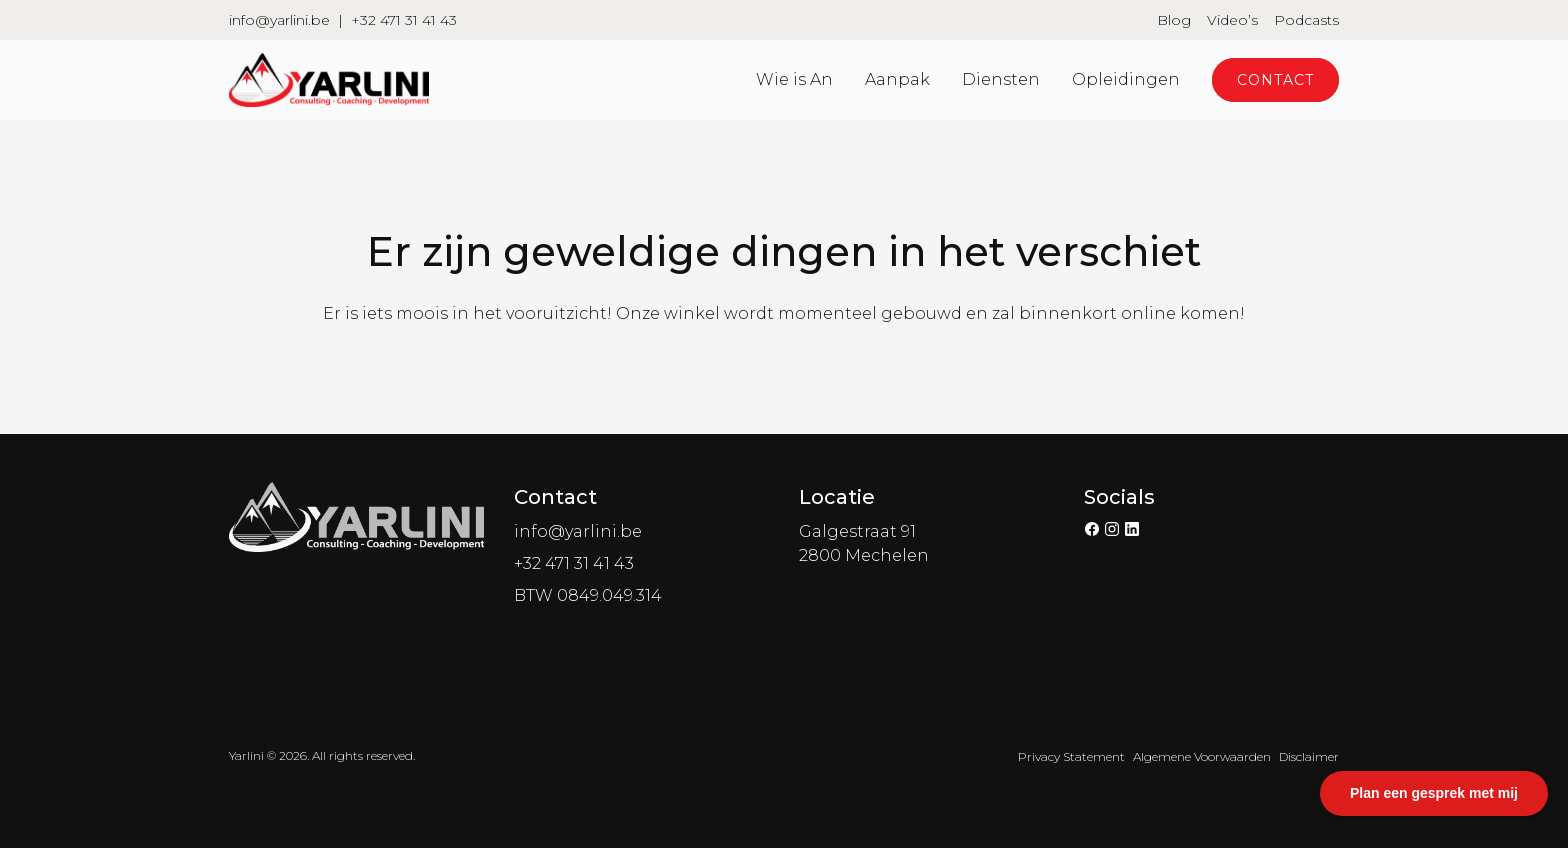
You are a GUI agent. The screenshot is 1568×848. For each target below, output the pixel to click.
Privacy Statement (1071, 756)
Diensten (1001, 79)
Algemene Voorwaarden (1202, 756)
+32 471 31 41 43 (404, 20)
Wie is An (794, 79)
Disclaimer (1309, 756)
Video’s (1232, 20)
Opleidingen (1126, 79)
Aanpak (897, 79)
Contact (1275, 80)
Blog (1174, 20)
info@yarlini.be (279, 20)
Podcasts (1306, 20)
